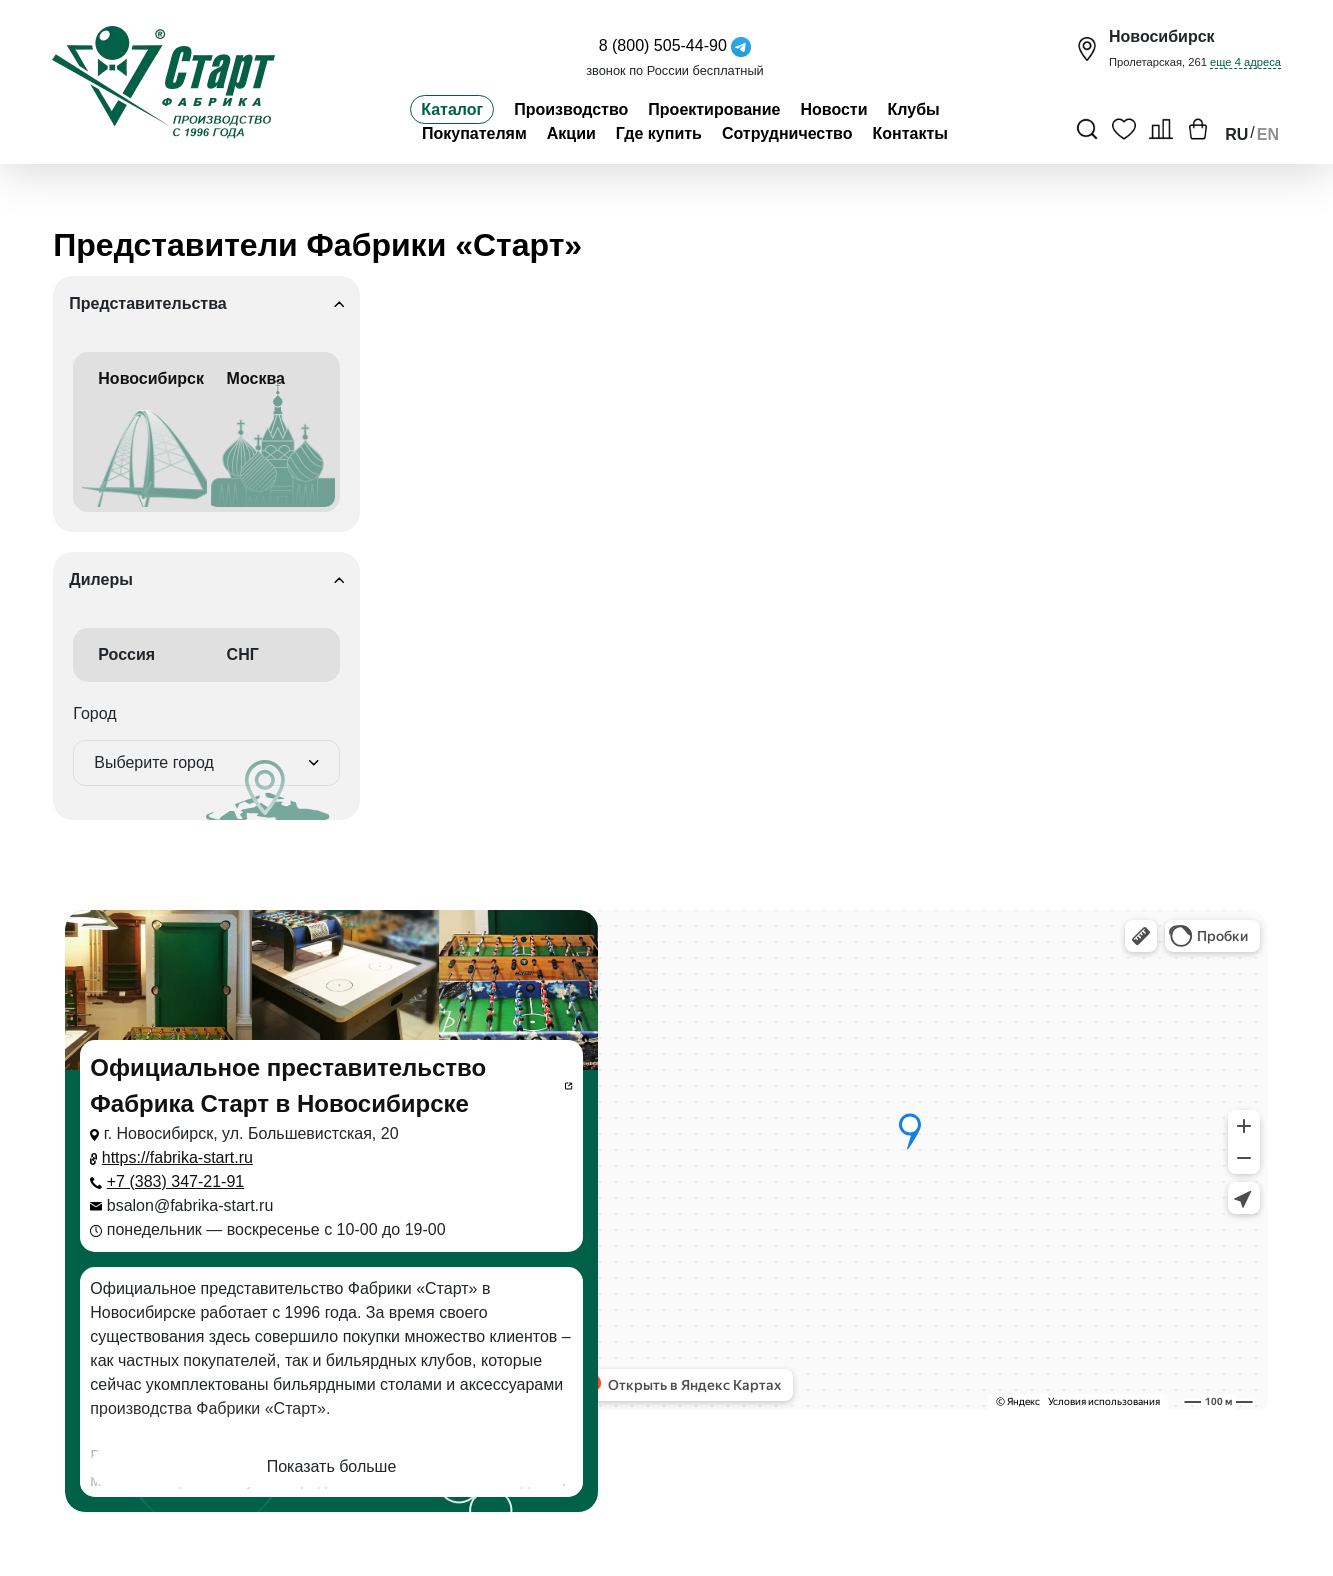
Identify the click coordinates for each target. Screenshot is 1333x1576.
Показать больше (332, 1466)
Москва (273, 438)
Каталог (452, 109)
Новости (833, 109)
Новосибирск (144, 438)
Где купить (659, 133)
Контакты (910, 133)
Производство (571, 109)
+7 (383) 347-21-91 (175, 1181)
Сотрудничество (787, 133)
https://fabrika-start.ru (177, 1157)
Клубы (914, 109)
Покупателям (474, 133)
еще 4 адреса (1245, 62)
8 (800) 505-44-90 (663, 45)
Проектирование (714, 109)
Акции (571, 133)
